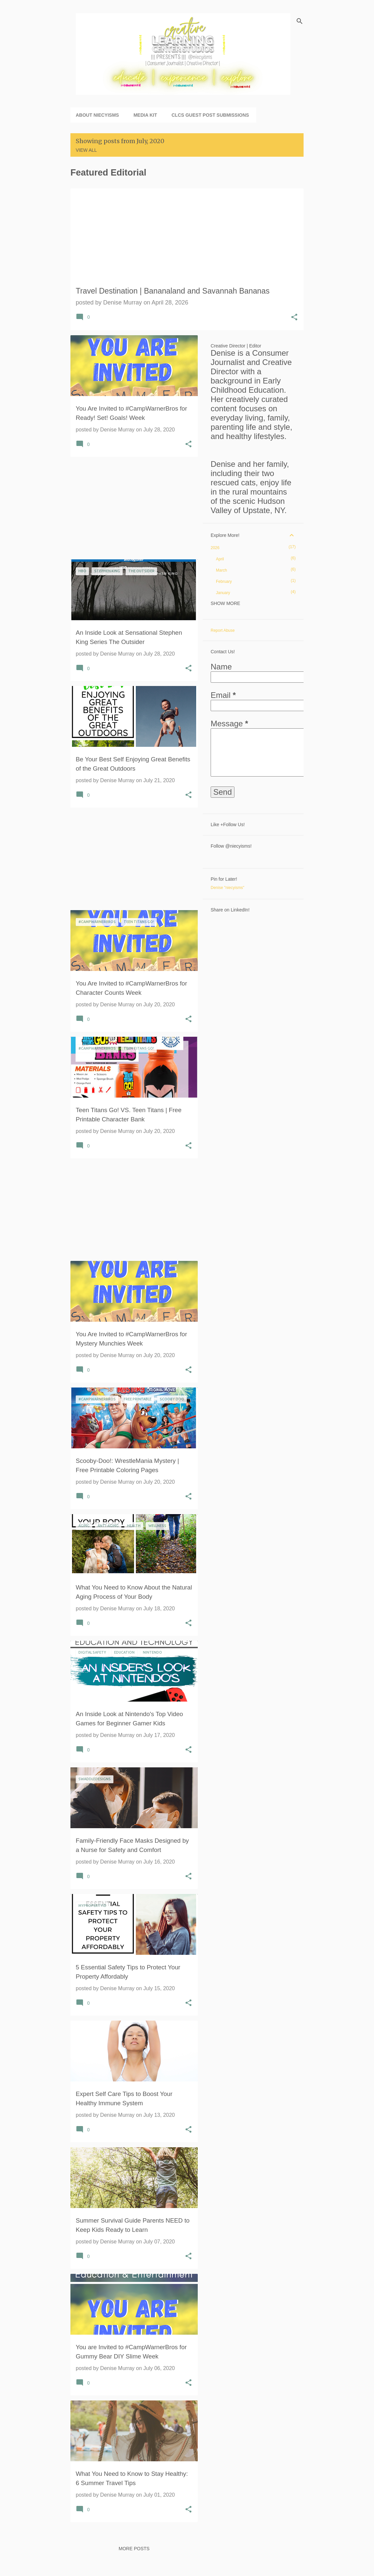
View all (86, 150)
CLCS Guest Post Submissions (210, 115)
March (221, 570)
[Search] (300, 21)
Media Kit (145, 115)
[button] (294, 318)
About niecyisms (97, 115)
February (224, 581)
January (223, 592)
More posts (134, 2548)
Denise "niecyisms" (227, 887)
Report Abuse (223, 630)
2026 (215, 547)
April (220, 559)
